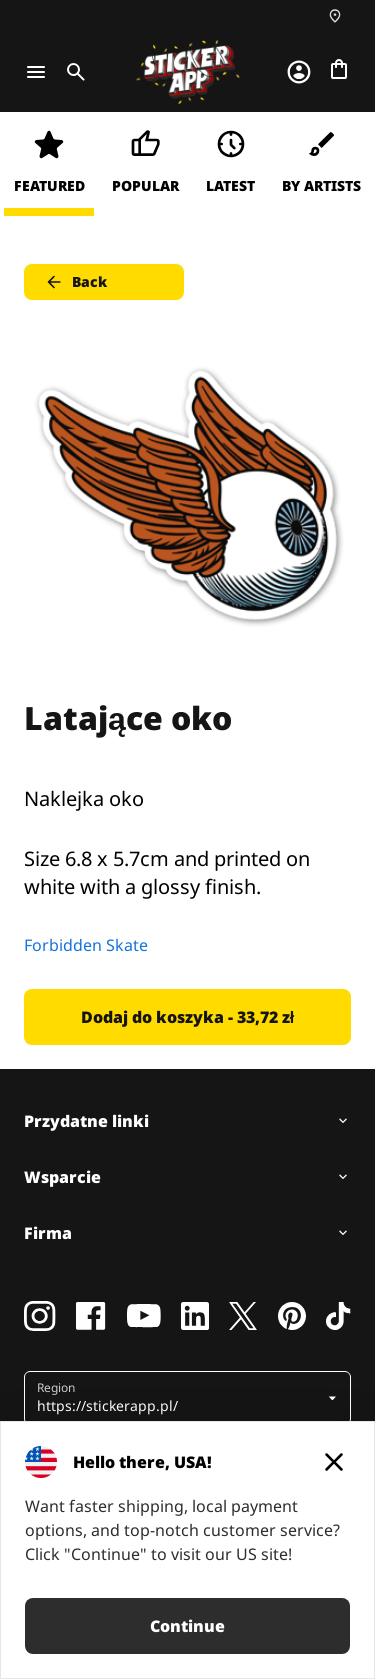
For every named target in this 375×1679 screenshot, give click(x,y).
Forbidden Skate (86, 945)
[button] (180, 1398)
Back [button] (75, 282)
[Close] (334, 1462)
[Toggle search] (72, 72)
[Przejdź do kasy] (339, 69)
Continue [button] (187, 1626)
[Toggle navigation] (36, 72)
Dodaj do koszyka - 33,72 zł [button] (187, 1017)
